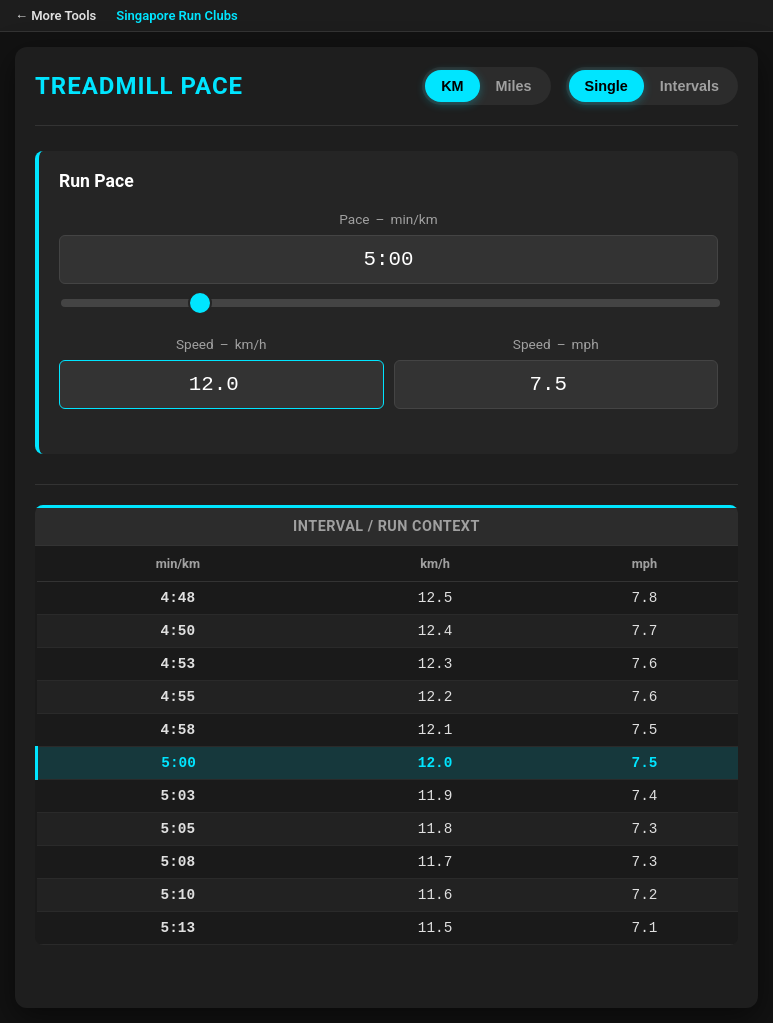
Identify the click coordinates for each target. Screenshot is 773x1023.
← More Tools (55, 15)
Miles (514, 86)
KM (452, 86)
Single (606, 86)
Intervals (689, 86)
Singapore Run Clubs (177, 15)
